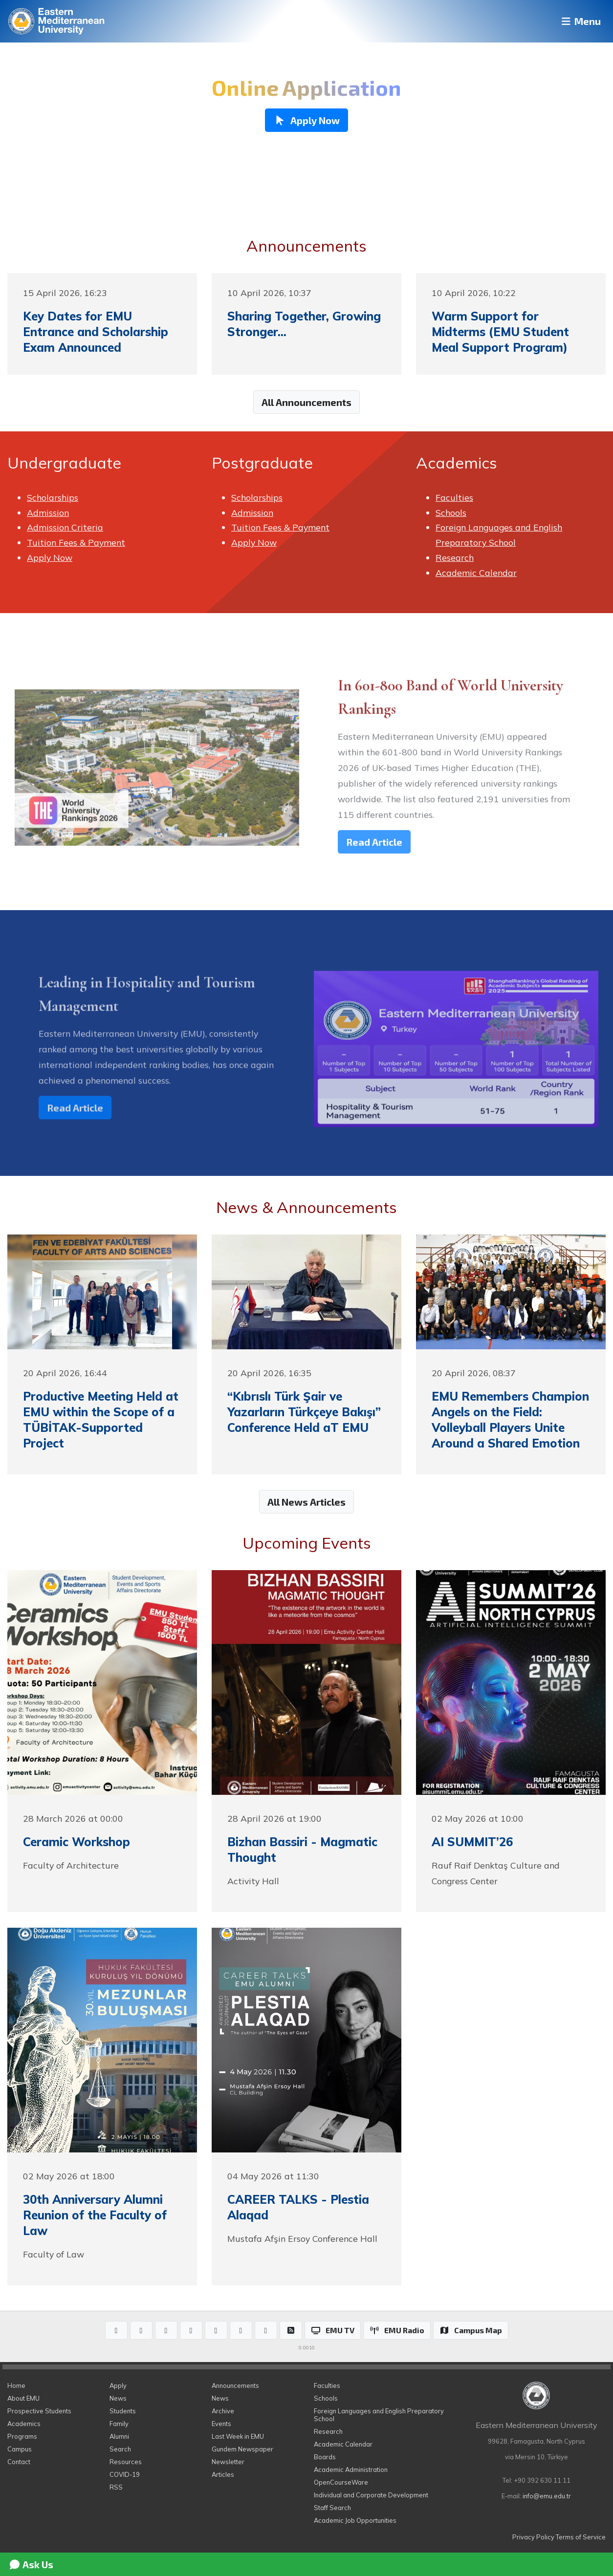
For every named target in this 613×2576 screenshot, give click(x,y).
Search (120, 2449)
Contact (18, 2462)
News (118, 2398)
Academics (24, 2423)
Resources (125, 2462)
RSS (116, 2487)
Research (455, 557)
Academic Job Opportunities (355, 2520)
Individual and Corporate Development (371, 2495)
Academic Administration (351, 2469)
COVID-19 (124, 2474)
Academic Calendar (476, 572)
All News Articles (306, 1502)
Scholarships (52, 497)
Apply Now (49, 557)
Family (119, 2423)
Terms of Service (581, 2537)
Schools (451, 512)
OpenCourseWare (341, 2482)
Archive (223, 2411)
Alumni (119, 2436)
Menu (576, 21)
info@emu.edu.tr (547, 2496)
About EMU (23, 2398)
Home (16, 2385)
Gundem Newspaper (242, 2449)
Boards (325, 2457)
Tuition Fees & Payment (76, 542)
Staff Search (332, 2508)
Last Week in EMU (238, 2436)
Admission (48, 512)
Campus (19, 2449)
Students (122, 2411)
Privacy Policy (533, 2537)
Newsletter (228, 2462)
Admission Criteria (65, 527)
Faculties (454, 497)
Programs (22, 2436)
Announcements (235, 2385)
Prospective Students (39, 2411)
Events (221, 2423)
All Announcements (306, 402)
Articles (223, 2474)
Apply (118, 2385)
